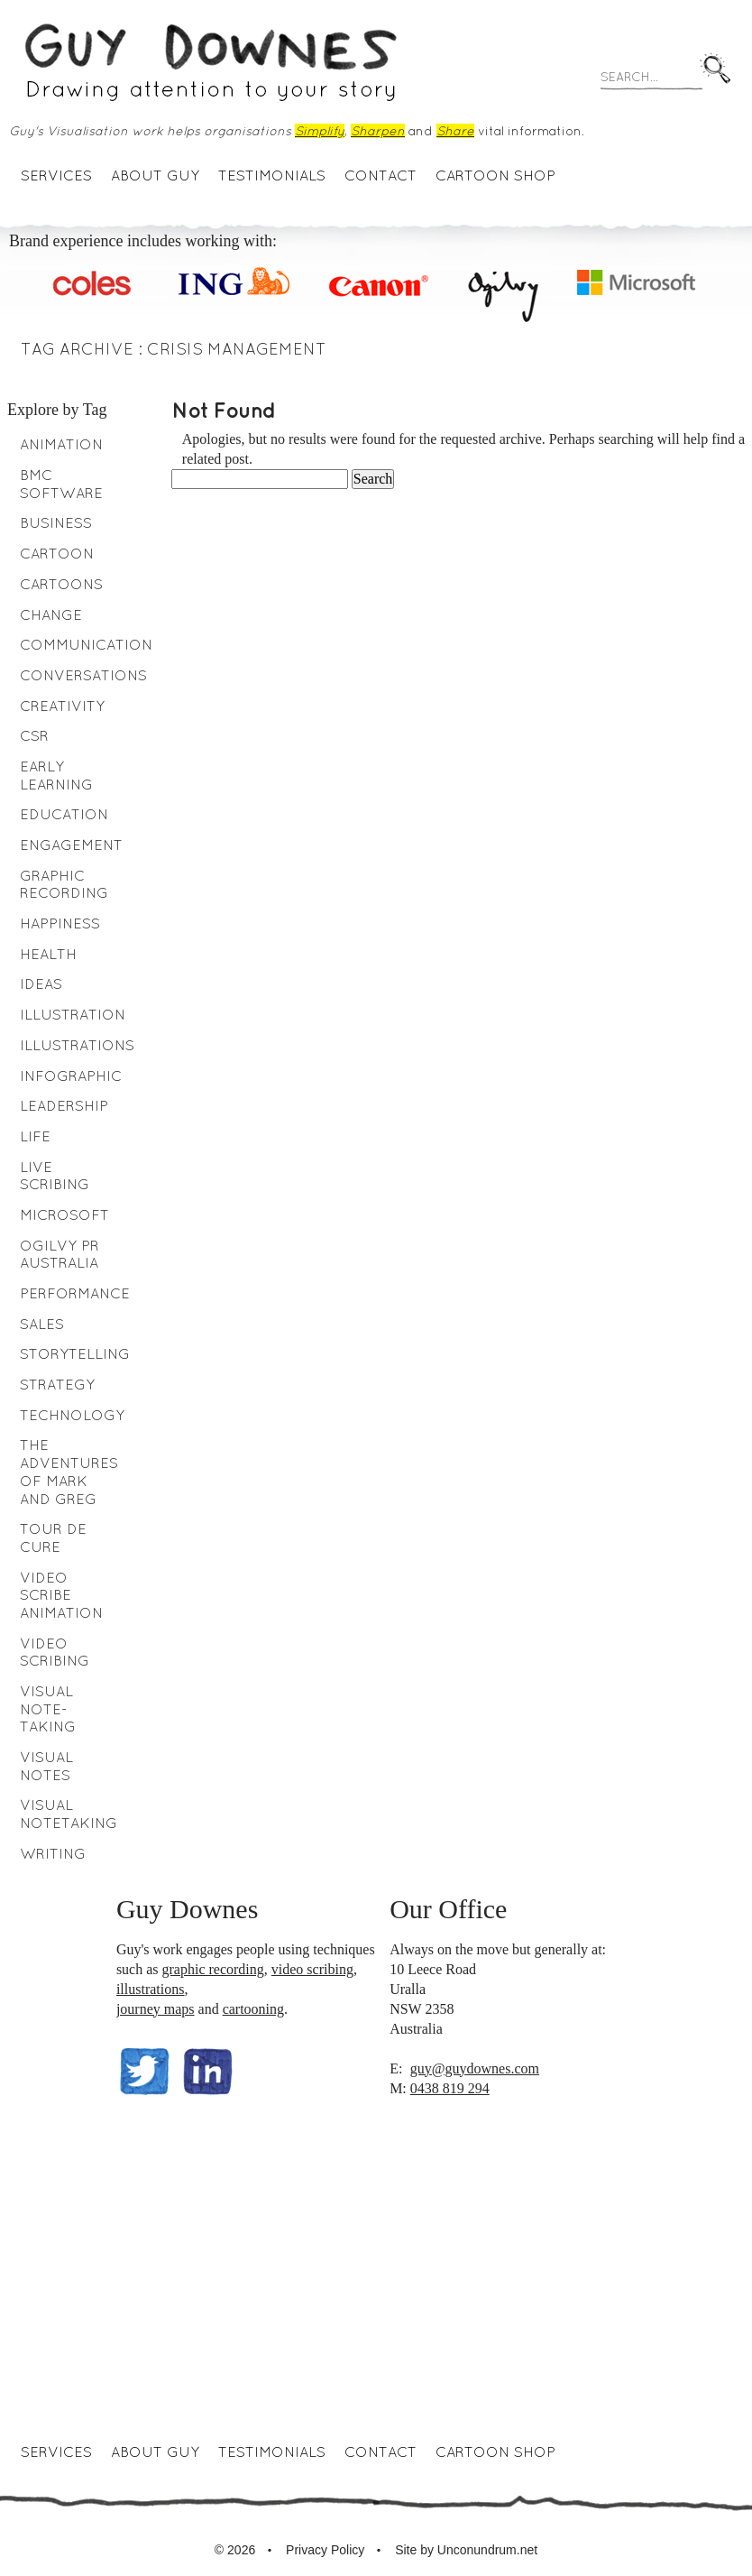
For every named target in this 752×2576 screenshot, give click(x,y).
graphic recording (213, 1969)
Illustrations (77, 1045)
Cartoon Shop (495, 175)
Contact (380, 175)
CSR (34, 735)
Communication (86, 644)
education (64, 814)
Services (56, 175)
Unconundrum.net (487, 2550)
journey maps (155, 2009)
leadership (64, 1105)
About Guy (155, 175)
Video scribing (54, 1652)
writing (53, 1853)
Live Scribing (54, 1176)
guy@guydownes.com (474, 2068)
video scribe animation (61, 1594)
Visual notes (46, 1766)
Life (35, 1136)
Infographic (71, 1075)
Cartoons (61, 584)
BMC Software (61, 483)
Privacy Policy (325, 2550)
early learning (56, 775)
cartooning (253, 2009)
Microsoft (64, 1214)
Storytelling (75, 1353)
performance (75, 1293)
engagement (71, 844)
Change (51, 614)
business (56, 522)
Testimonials (272, 175)
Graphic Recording (64, 884)
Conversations (83, 675)
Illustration (72, 1014)
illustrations (150, 1989)
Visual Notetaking (68, 1813)
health (48, 954)
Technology (72, 1415)
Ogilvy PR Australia (59, 1254)
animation (61, 444)
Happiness (60, 923)
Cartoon (57, 553)
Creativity (62, 705)
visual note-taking (48, 1708)
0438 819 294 (450, 2088)
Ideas (41, 983)
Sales (42, 1324)
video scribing (312, 1969)
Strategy (57, 1384)
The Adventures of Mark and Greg (69, 1471)
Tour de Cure (53, 1537)
